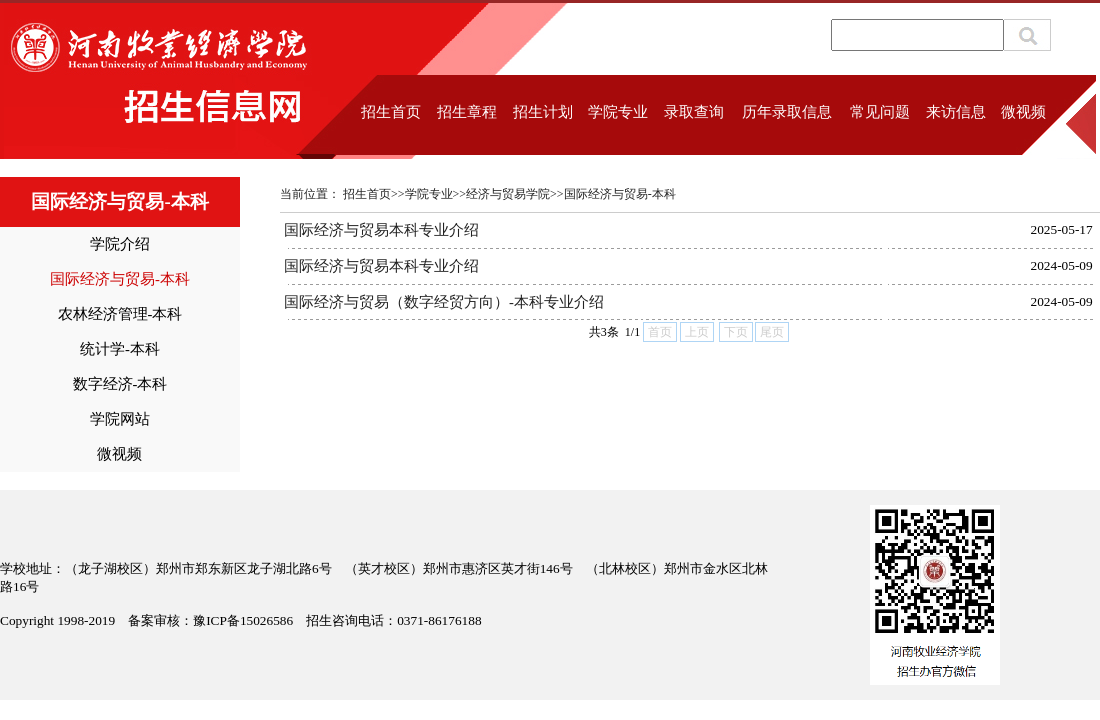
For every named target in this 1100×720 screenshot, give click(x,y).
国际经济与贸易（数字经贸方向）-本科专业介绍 (444, 302)
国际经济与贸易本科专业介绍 (381, 230)
